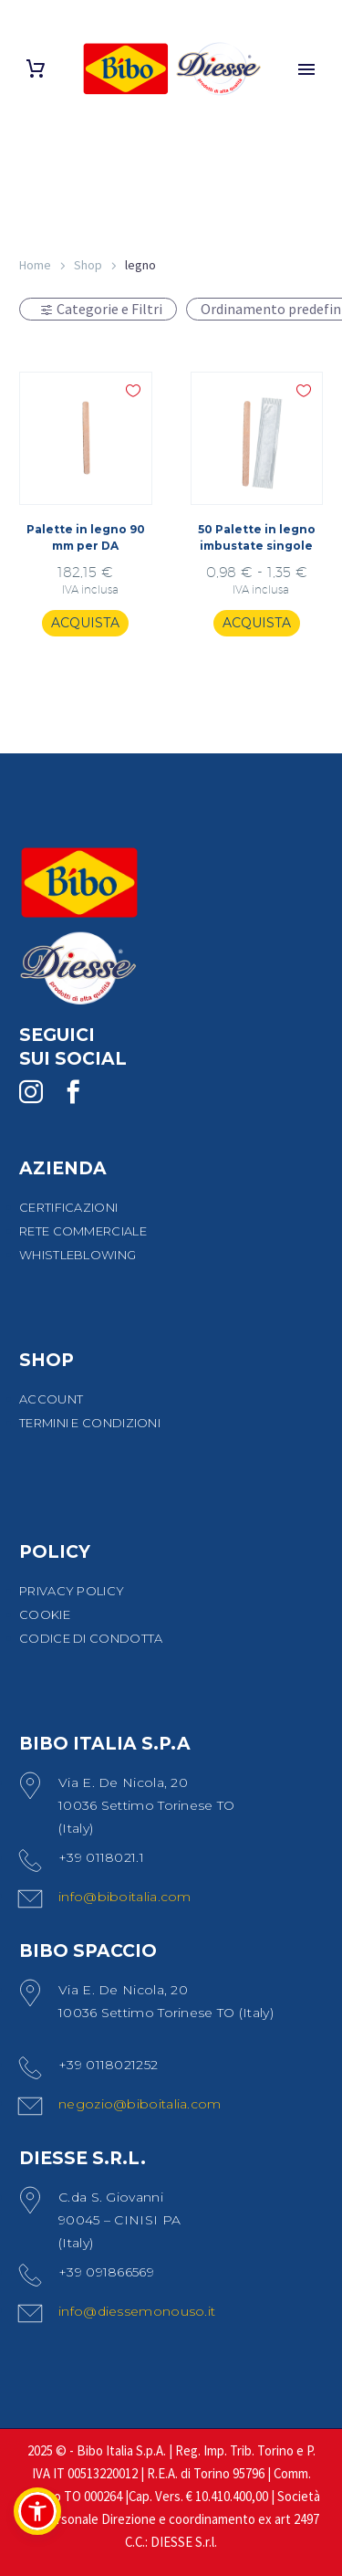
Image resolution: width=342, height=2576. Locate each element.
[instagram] (31, 1092)
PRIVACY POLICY (71, 1590)
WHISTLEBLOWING (77, 1254)
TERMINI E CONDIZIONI (90, 1422)
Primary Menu (306, 69)
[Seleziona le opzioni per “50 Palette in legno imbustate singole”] (256, 623)
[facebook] (73, 1092)
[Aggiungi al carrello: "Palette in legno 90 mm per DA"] (85, 623)
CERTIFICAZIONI (68, 1207)
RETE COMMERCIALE (83, 1231)
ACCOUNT (51, 1399)
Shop (88, 265)
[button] (37, 2511)
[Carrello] (35, 69)
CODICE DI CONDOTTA (90, 1638)
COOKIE (44, 1614)
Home (35, 265)
